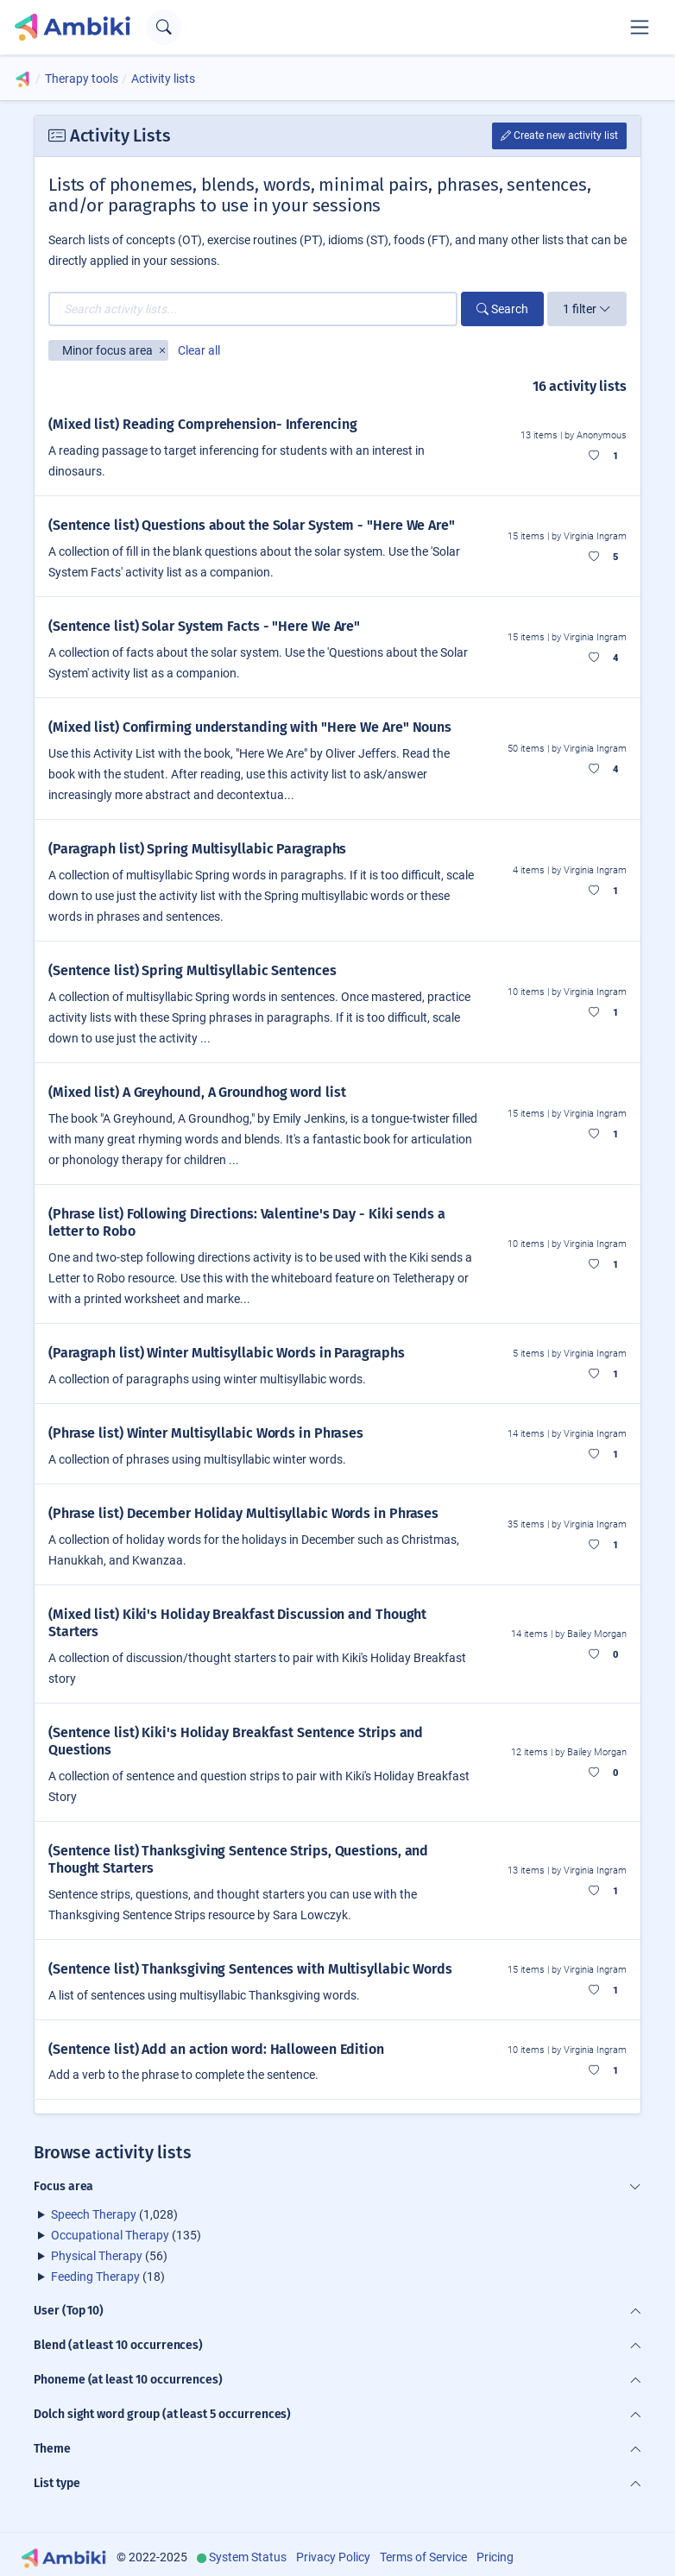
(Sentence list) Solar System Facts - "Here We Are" (204, 626)
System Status (248, 2557)
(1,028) (114, 2214)
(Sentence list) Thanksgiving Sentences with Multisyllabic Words (250, 1969)
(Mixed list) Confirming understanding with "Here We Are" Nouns (249, 727)
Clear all (199, 350)
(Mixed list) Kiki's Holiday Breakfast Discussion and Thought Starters (237, 1623)
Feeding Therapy (95, 2276)
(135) (126, 2235)
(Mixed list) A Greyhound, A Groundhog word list (197, 1092)
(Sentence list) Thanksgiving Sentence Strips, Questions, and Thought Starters (238, 1859)
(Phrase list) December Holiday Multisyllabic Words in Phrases (243, 1513)
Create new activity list (559, 135)
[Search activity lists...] (252, 309)
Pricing (495, 2557)
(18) (108, 2276)
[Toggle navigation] (639, 26)
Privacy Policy (333, 2557)
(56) (109, 2256)
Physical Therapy (96, 2256)
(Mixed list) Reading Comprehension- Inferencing (202, 424)
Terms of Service (423, 2557)
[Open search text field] (163, 27)
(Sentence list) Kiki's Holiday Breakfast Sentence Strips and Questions (235, 1741)
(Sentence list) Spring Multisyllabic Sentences (192, 970)
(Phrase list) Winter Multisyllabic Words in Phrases (205, 1433)
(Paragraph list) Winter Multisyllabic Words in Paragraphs (226, 1353)
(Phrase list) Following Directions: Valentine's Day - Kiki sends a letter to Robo (246, 1222)
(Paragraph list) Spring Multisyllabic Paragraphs (197, 849)
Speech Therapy (93, 2214)
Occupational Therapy (110, 2235)
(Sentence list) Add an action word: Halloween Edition (216, 2049)
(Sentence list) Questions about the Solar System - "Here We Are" (251, 525)
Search (502, 309)
